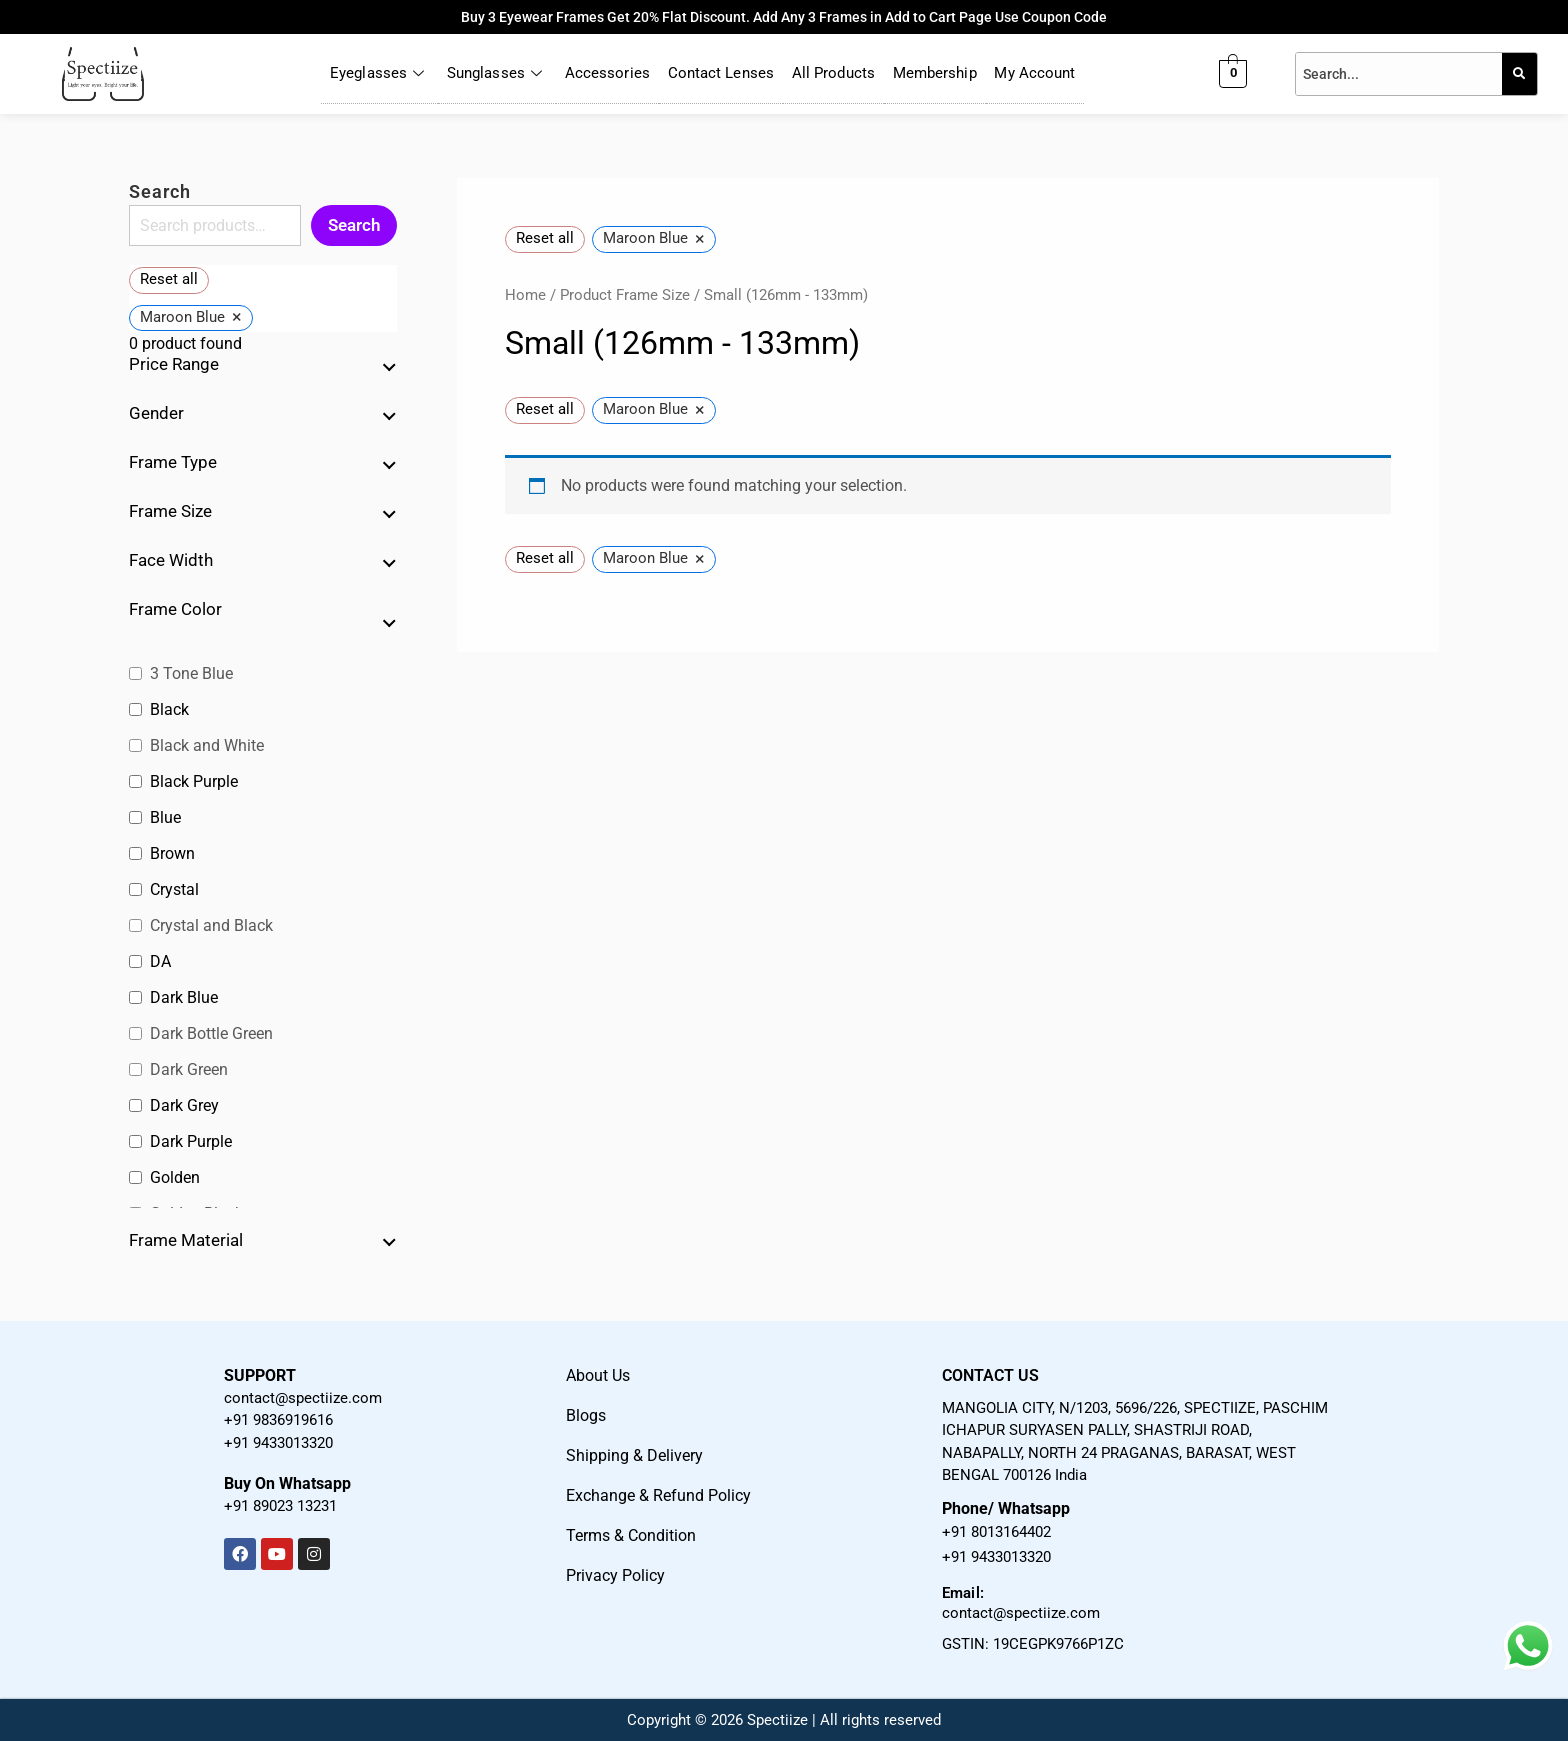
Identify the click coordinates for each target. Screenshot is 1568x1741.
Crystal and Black (211, 925)
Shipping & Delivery (634, 1455)
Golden (175, 1177)
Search (160, 191)
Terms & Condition (631, 1535)
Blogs (586, 1415)
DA (160, 961)
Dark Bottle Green (211, 1033)
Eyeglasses (378, 74)
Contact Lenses (721, 74)
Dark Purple (191, 1141)
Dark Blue (184, 997)
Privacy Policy (615, 1575)
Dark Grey (184, 1105)
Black (169, 709)
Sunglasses (496, 74)
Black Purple (194, 781)
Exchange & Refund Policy (658, 1495)
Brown (172, 853)
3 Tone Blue (191, 673)
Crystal (174, 889)
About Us (598, 1375)
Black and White (207, 745)
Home (525, 295)
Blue (165, 817)
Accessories (606, 74)
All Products (833, 74)
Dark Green (189, 1069)
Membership (935, 74)
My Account (1035, 74)
